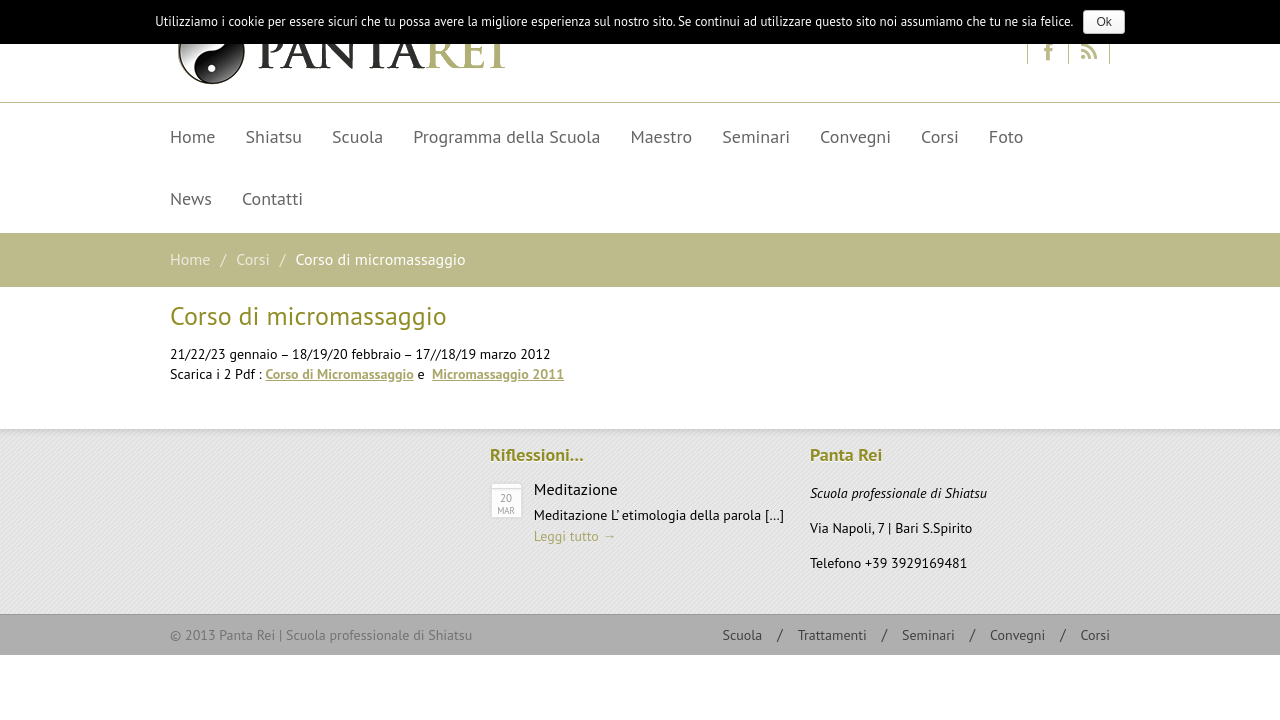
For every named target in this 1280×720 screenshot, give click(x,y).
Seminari (756, 136)
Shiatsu (267, 140)
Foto (1006, 136)
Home (193, 136)
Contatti (272, 198)
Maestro (654, 140)
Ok (1103, 22)
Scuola (357, 136)
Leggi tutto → (575, 536)
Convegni (855, 136)
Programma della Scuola (506, 136)
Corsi (940, 136)
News (184, 202)
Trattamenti (832, 635)
